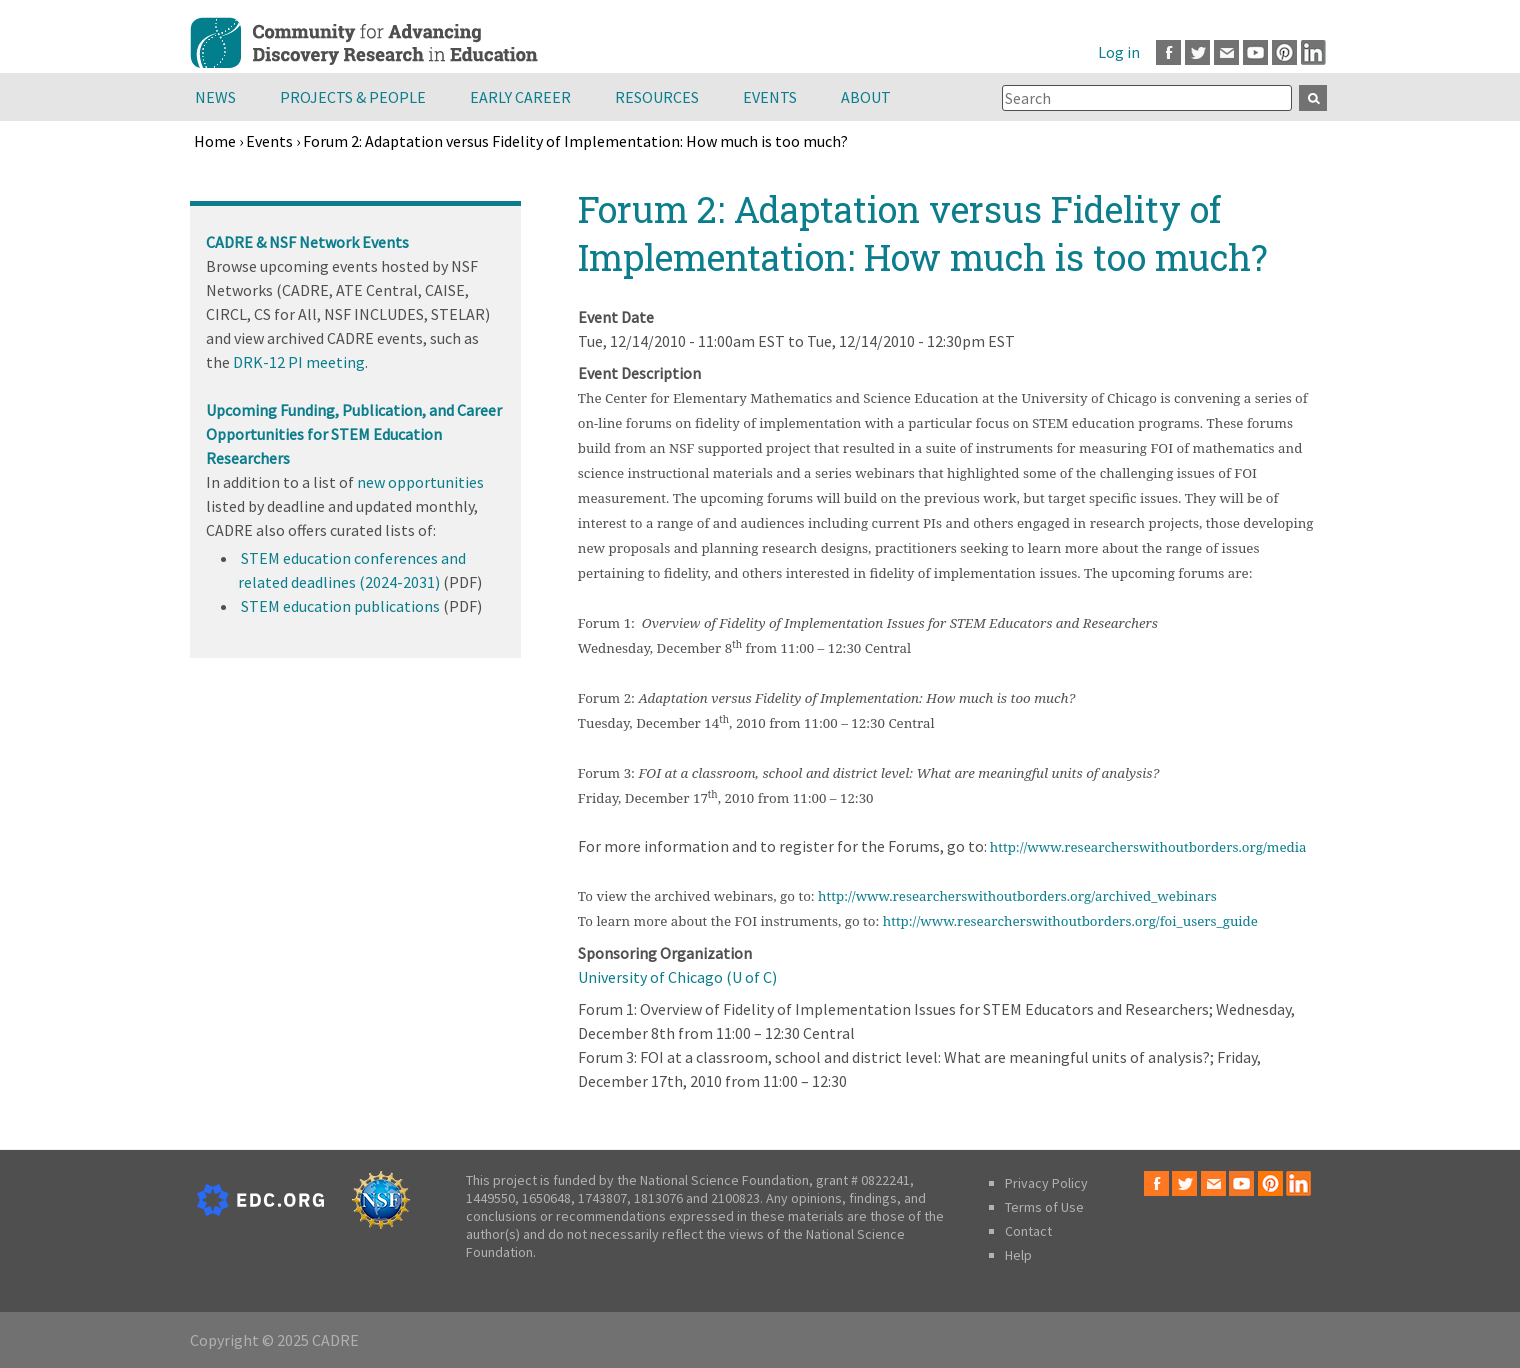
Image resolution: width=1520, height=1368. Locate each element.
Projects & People (353, 97)
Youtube (1255, 52)
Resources (657, 97)
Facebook (1168, 52)
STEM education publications (340, 606)
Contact (1028, 1231)
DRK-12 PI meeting (299, 362)
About (866, 97)
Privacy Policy (1046, 1183)
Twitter (1197, 52)
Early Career (520, 97)
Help (1018, 1255)
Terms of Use (1044, 1207)
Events (770, 97)
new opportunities (420, 482)
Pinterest (1284, 52)
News (215, 97)
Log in (1119, 52)
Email (1226, 52)
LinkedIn (1313, 52)
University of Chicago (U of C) (677, 977)
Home (215, 141)
